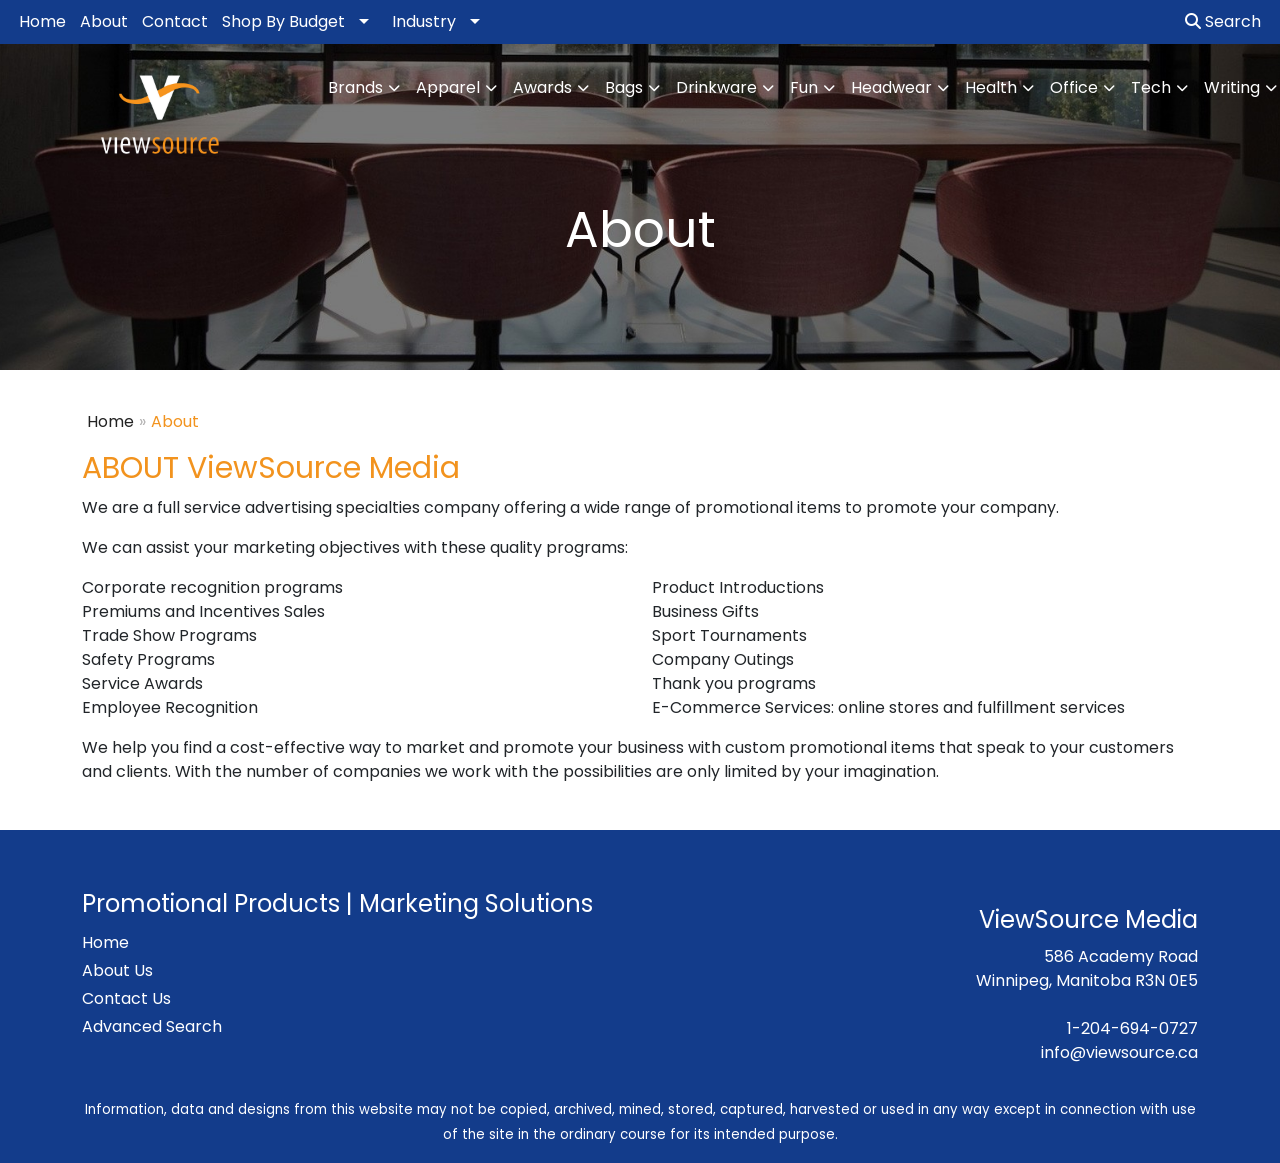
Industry (424, 21)
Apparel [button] (448, 87)
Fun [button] (804, 87)
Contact (175, 21)
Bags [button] (624, 87)
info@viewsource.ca (1119, 1052)
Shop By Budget (283, 21)
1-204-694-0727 (1132, 1028)
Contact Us (126, 998)
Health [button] (991, 87)
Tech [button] (1151, 87)
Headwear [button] (891, 87)
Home (42, 21)
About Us (117, 970)
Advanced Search (152, 1026)
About (104, 21)
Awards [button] (542, 87)
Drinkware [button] (716, 87)
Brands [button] (355, 87)
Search (1223, 21)
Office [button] (1074, 87)
